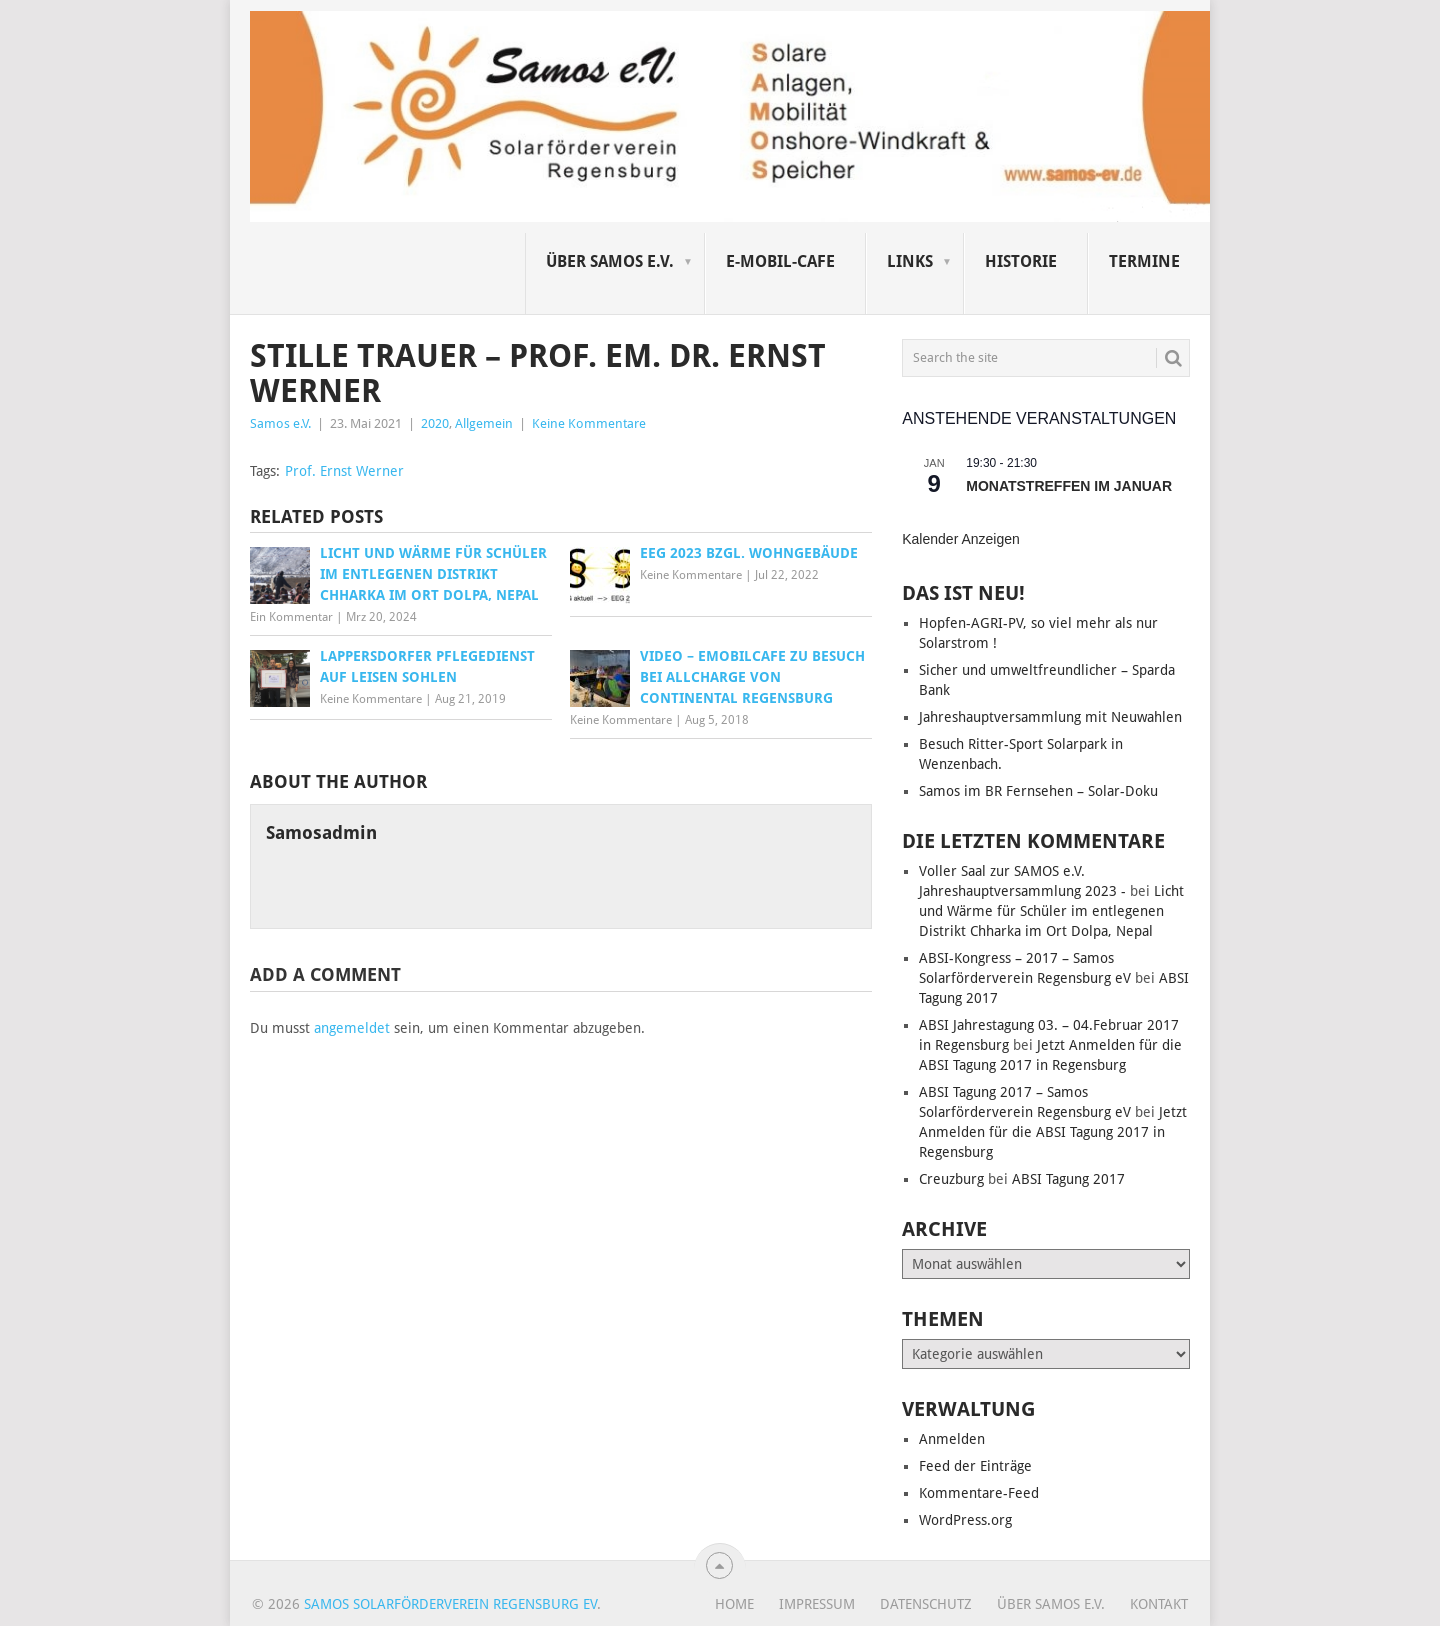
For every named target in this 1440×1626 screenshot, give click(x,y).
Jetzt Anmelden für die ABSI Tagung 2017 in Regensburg (1053, 1132)
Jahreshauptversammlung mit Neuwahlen (1050, 717)
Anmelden (952, 1439)
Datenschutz (926, 1604)
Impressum (817, 1604)
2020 (435, 423)
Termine (1144, 261)
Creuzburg (951, 1179)
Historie (1021, 261)
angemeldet (352, 1028)
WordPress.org (965, 1520)
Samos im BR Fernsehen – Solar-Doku (1038, 791)
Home (734, 1604)
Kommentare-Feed (979, 1493)
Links (910, 261)
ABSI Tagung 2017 (1068, 1179)
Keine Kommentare (589, 423)
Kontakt (1159, 1604)
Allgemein (484, 423)
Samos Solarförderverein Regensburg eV (450, 1604)
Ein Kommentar (291, 617)
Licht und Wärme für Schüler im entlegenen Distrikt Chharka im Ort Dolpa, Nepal (1051, 911)
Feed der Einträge (975, 1466)
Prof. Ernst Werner (344, 471)
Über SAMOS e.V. (610, 261)
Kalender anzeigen (961, 539)
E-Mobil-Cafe (780, 261)
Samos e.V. (280, 423)
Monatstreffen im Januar (1069, 486)
